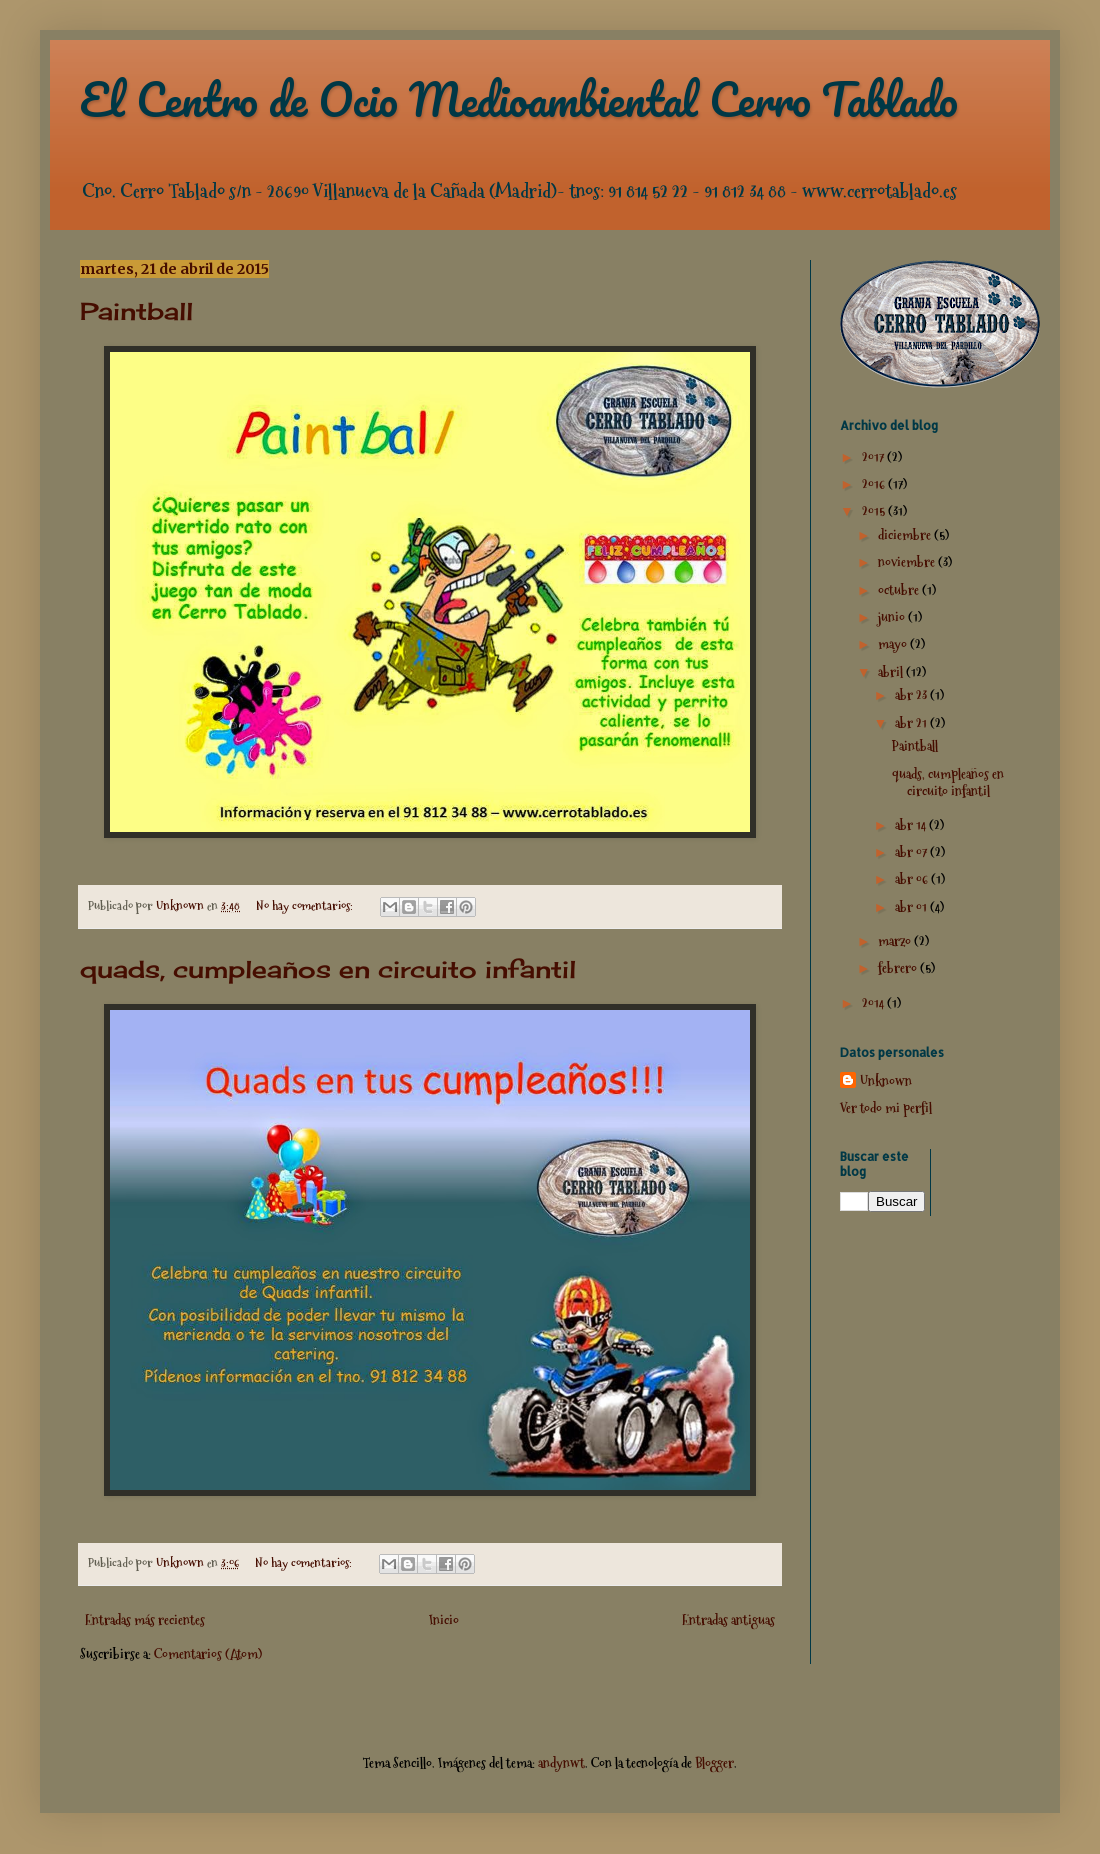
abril (892, 672)
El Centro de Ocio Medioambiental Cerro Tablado (519, 99)
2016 (875, 484)
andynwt (561, 1763)
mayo (894, 644)
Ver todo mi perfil (886, 1108)
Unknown (886, 1081)
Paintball (136, 311)
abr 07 (912, 852)
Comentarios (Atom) (208, 1654)
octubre (900, 590)
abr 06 (913, 879)
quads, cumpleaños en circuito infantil (328, 969)
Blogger (714, 1763)
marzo (896, 941)
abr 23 (912, 695)
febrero (899, 968)
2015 (875, 511)
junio (893, 617)
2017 (874, 457)
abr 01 (912, 907)
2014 (874, 1003)
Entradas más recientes (145, 1620)
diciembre (906, 535)
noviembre (908, 562)
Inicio (444, 1620)
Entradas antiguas (728, 1620)
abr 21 (912, 723)
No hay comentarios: (306, 905)
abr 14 (912, 825)
